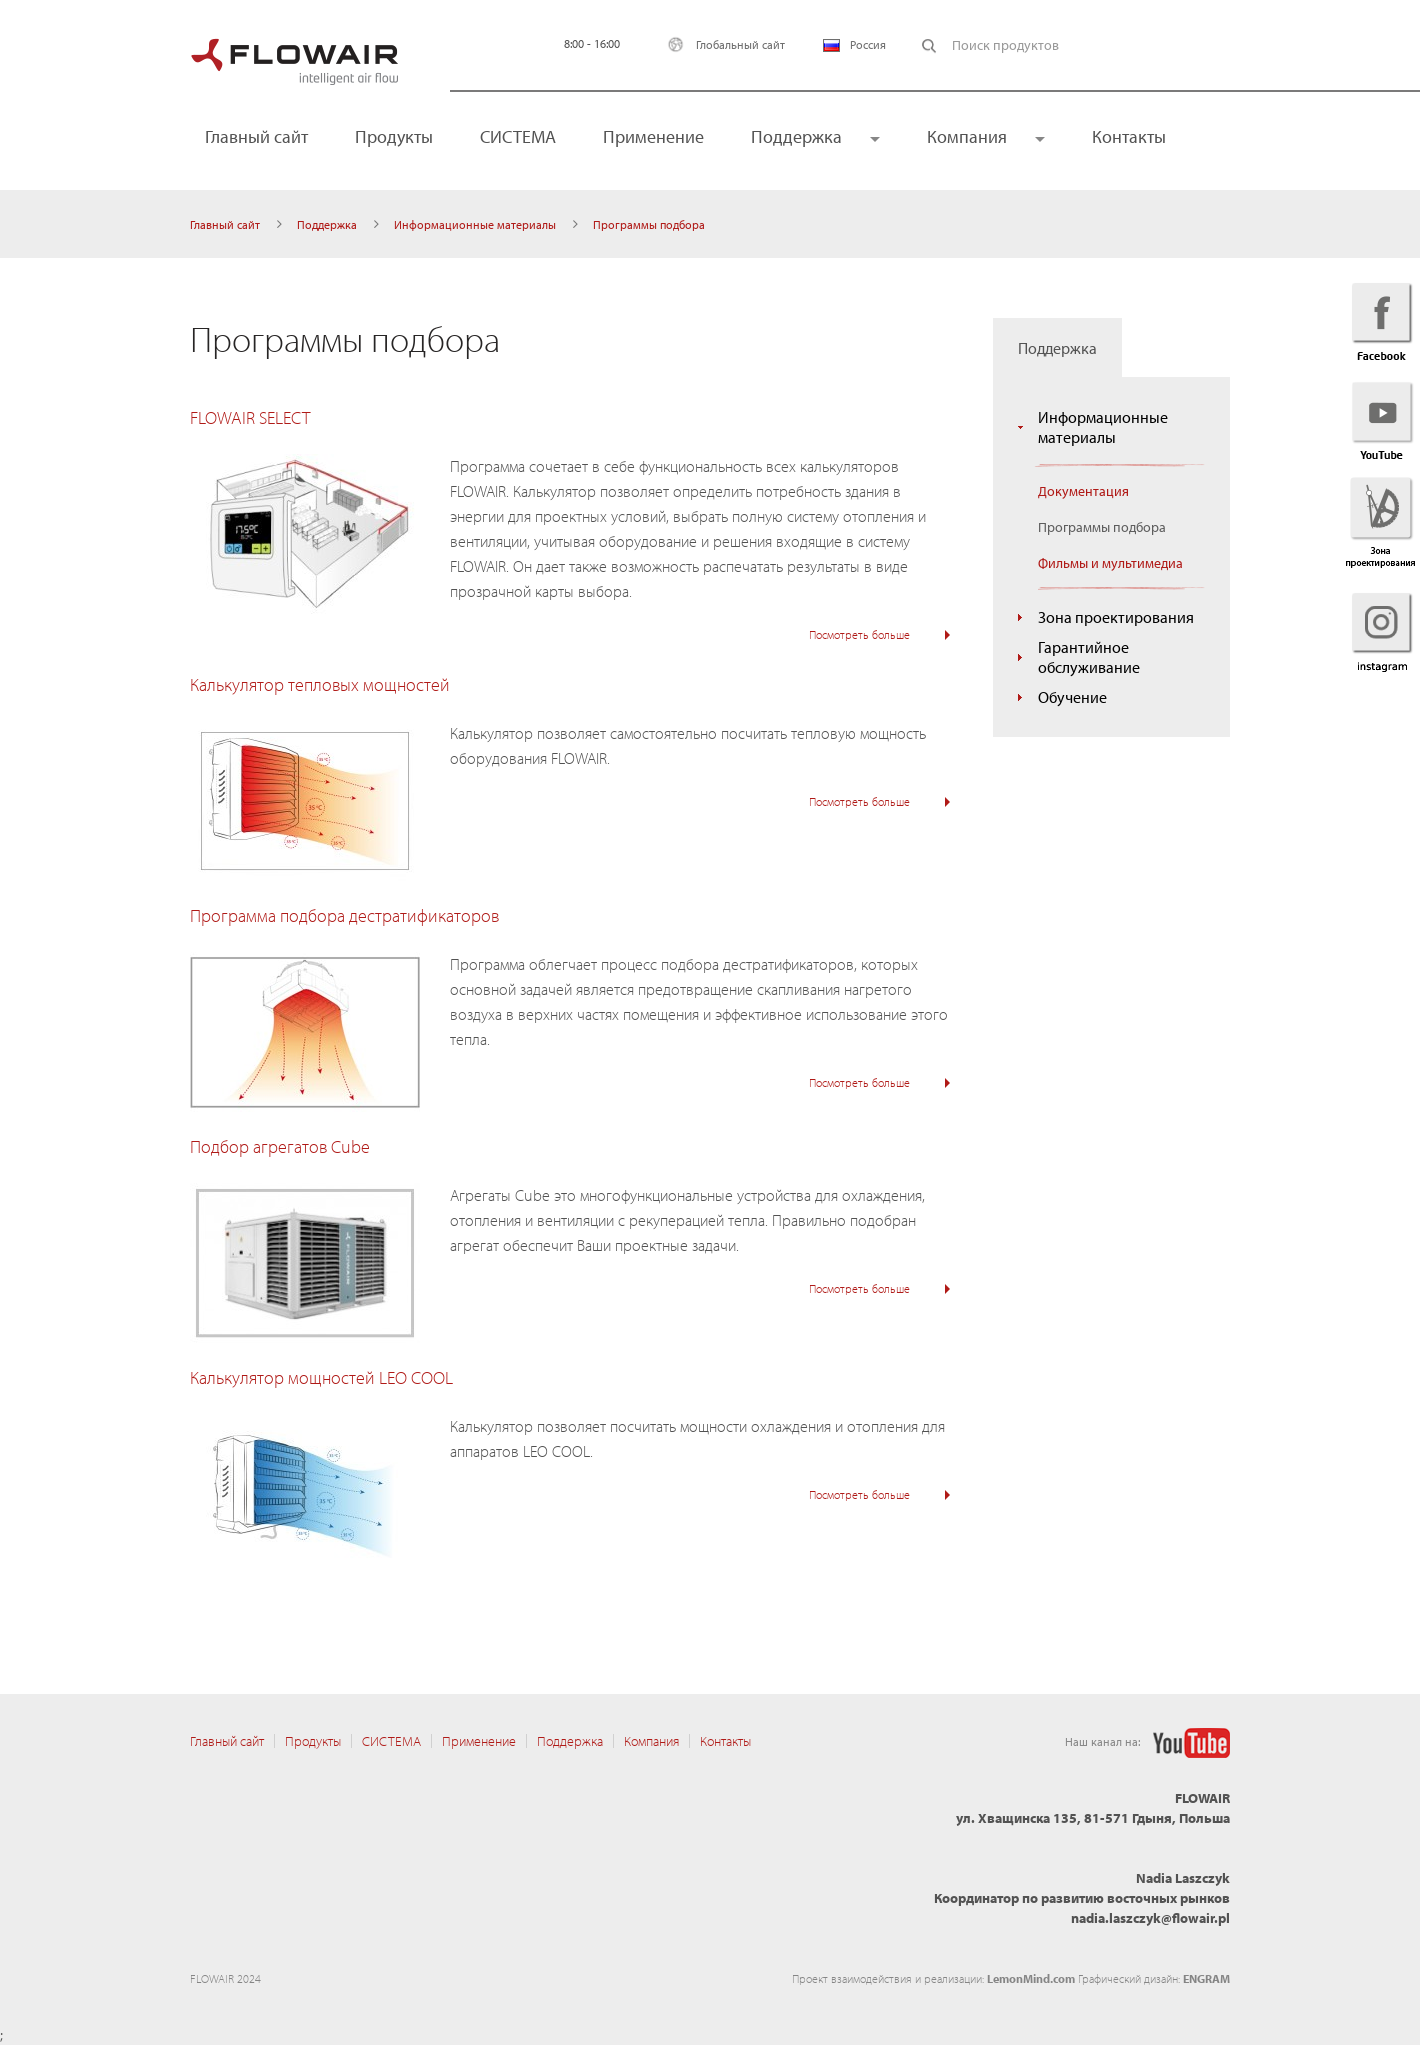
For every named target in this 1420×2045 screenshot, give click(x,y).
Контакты (1129, 136)
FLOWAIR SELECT (250, 417)
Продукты (394, 136)
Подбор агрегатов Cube (280, 1146)
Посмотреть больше (859, 634)
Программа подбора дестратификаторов (344, 915)
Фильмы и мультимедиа (1110, 563)
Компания (967, 136)
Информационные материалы (475, 224)
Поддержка (796, 136)
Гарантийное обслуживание (1089, 657)
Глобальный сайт (721, 44)
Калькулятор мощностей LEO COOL (321, 1377)
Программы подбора (1102, 527)
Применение (653, 136)
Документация (1083, 491)
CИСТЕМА (518, 136)
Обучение (1072, 697)
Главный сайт (256, 136)
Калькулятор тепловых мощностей (320, 684)
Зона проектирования (1116, 617)
